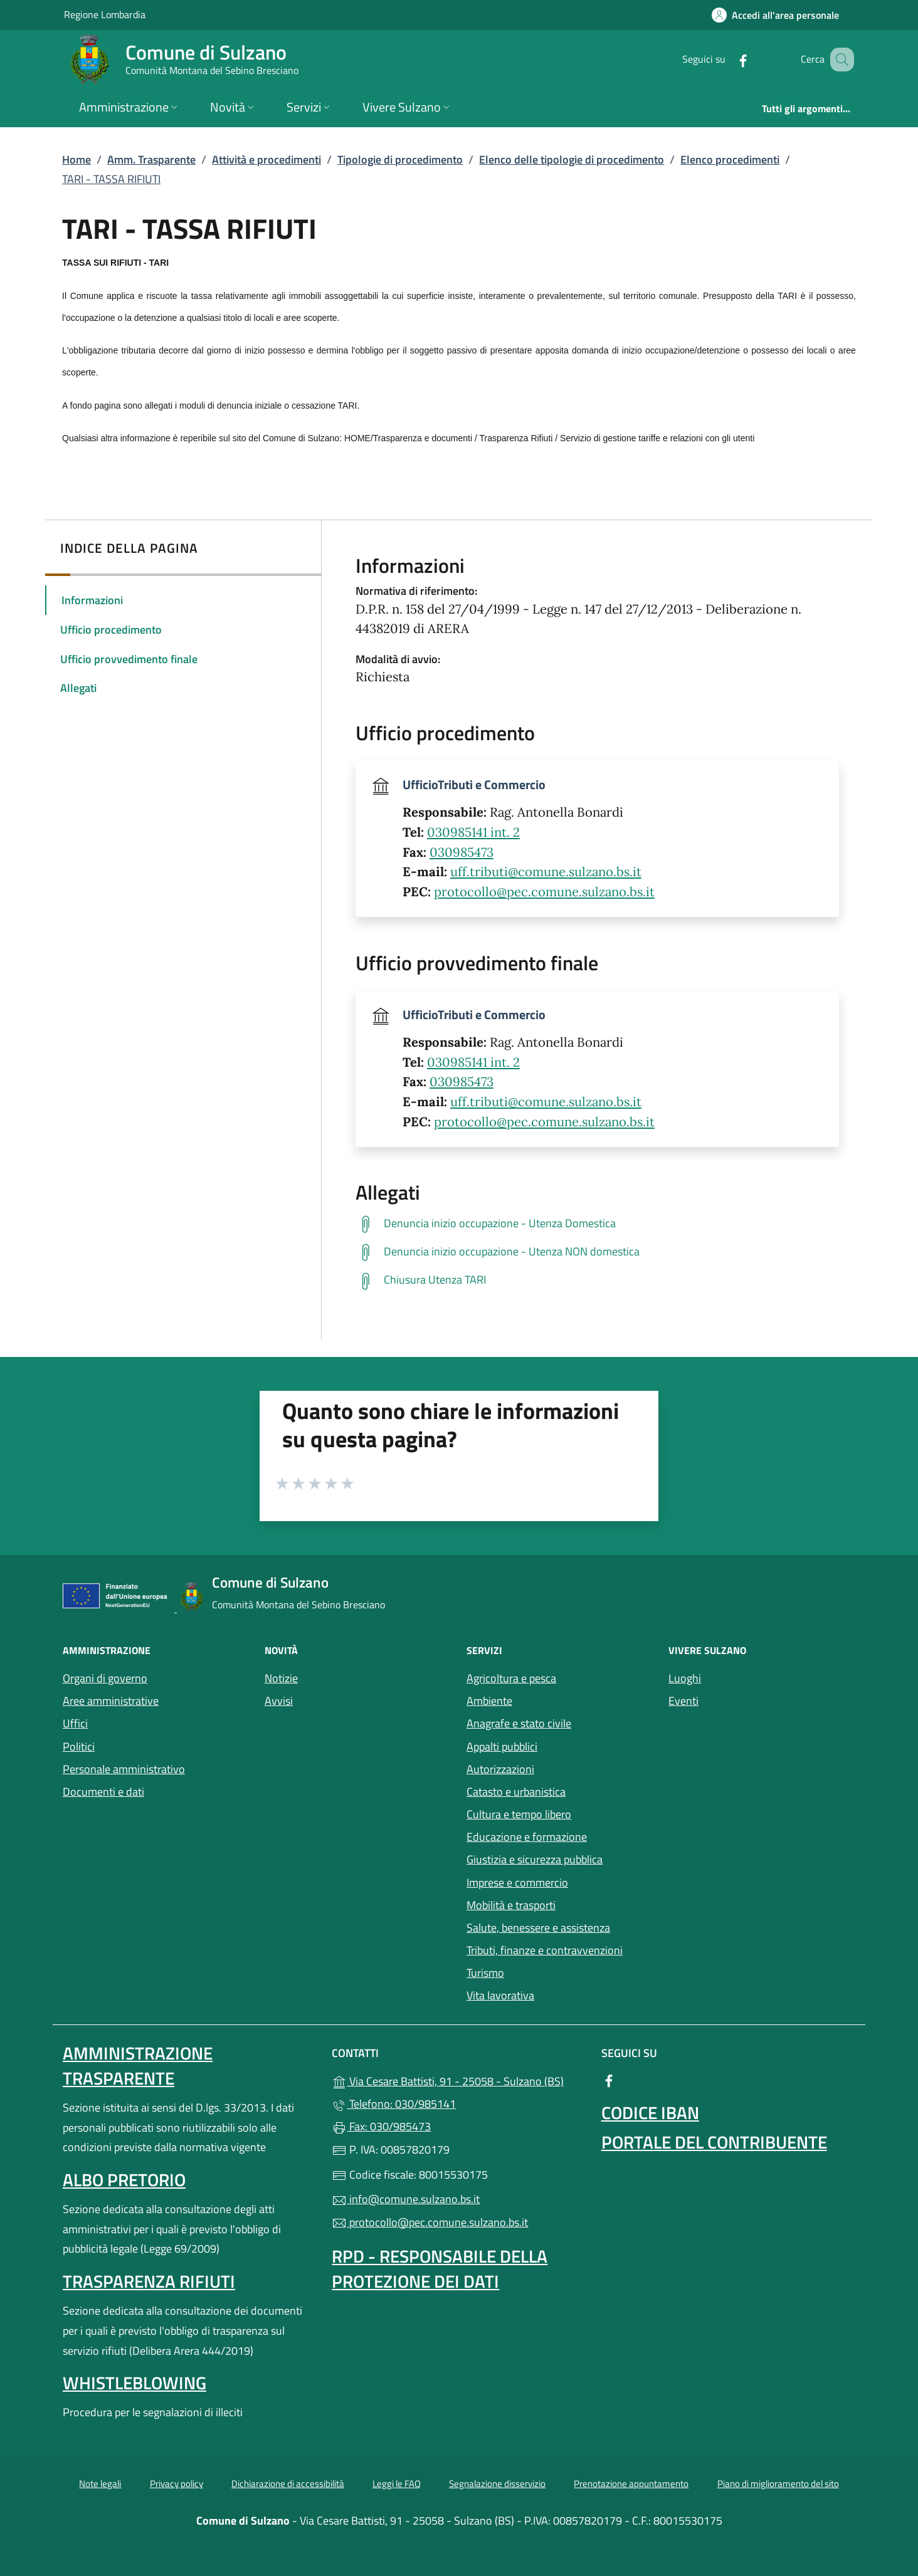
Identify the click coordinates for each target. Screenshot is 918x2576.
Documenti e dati (103, 1791)
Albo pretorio (124, 2179)
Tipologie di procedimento (400, 159)
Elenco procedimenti (729, 159)
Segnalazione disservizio (497, 2483)
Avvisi (279, 1700)
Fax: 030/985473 (381, 2126)
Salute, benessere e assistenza (560, 1926)
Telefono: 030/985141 (394, 2103)
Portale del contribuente (714, 2141)
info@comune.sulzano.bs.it (406, 2199)
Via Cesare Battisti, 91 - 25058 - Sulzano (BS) (459, 2080)
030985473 (461, 852)
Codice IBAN (650, 2112)
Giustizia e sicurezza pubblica (535, 1859)
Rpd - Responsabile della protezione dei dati (439, 2269)
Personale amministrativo (124, 1769)
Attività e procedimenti (266, 159)
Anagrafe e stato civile (519, 1723)
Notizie (281, 1678)
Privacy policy (176, 2483)
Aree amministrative (111, 1700)
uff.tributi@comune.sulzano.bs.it (545, 872)
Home (76, 159)
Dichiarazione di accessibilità (287, 2483)
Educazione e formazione (527, 1836)
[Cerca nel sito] (839, 60)
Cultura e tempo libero (519, 1814)
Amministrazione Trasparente (138, 2065)
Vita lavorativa (500, 1995)
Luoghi (742, 1677)
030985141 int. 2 (473, 832)
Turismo (485, 1972)
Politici (79, 1746)
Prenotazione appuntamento (631, 2483)
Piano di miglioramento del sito (778, 2483)
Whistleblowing (134, 2382)
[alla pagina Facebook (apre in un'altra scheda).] (727, 59)
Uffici (75, 1723)
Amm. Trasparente (151, 159)
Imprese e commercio (517, 1882)
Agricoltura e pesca (511, 1678)
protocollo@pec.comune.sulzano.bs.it (544, 892)
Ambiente (489, 1700)
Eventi (741, 1699)
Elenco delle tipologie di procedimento (571, 159)
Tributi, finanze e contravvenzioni (545, 1950)
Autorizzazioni (500, 1769)
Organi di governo (105, 1678)
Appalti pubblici (502, 1746)
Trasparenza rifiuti (149, 2281)
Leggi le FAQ (396, 2483)
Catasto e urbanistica (516, 1791)
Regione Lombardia (104, 14)
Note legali (100, 2483)
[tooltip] (597, 1224)
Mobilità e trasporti (560, 1904)
